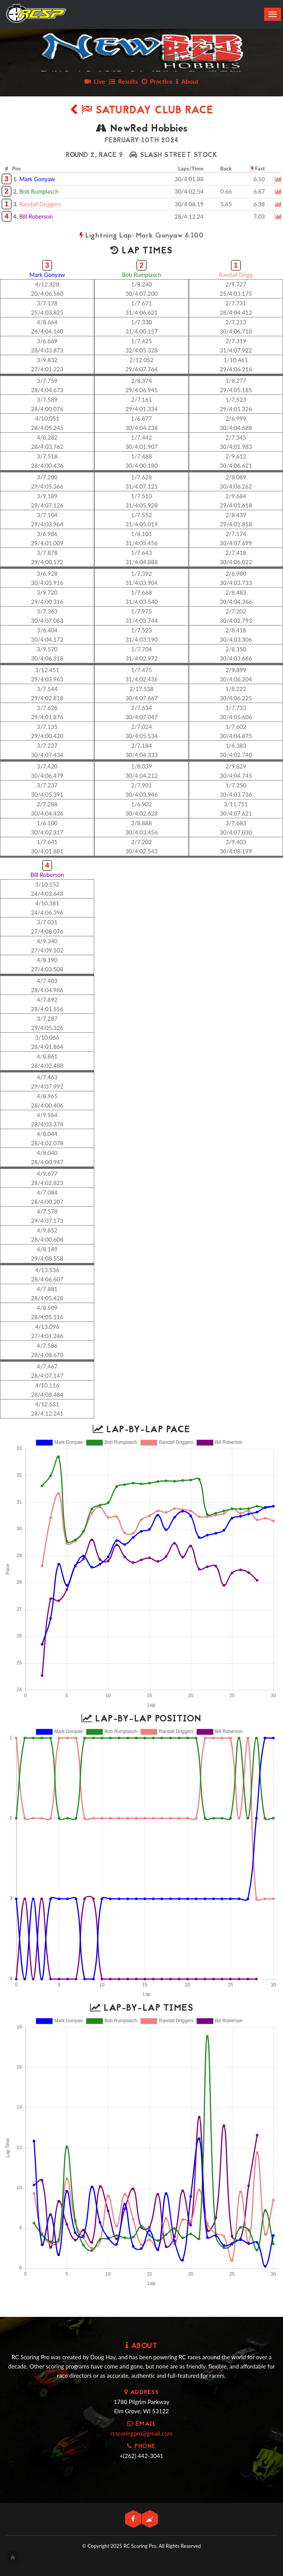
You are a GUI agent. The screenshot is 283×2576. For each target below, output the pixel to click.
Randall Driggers (40, 204)
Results (123, 81)
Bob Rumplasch (39, 191)
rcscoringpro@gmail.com (141, 2433)
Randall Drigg (236, 274)
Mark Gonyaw (37, 178)
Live (95, 81)
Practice (157, 81)
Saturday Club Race (142, 111)
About (187, 81)
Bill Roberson (36, 216)
